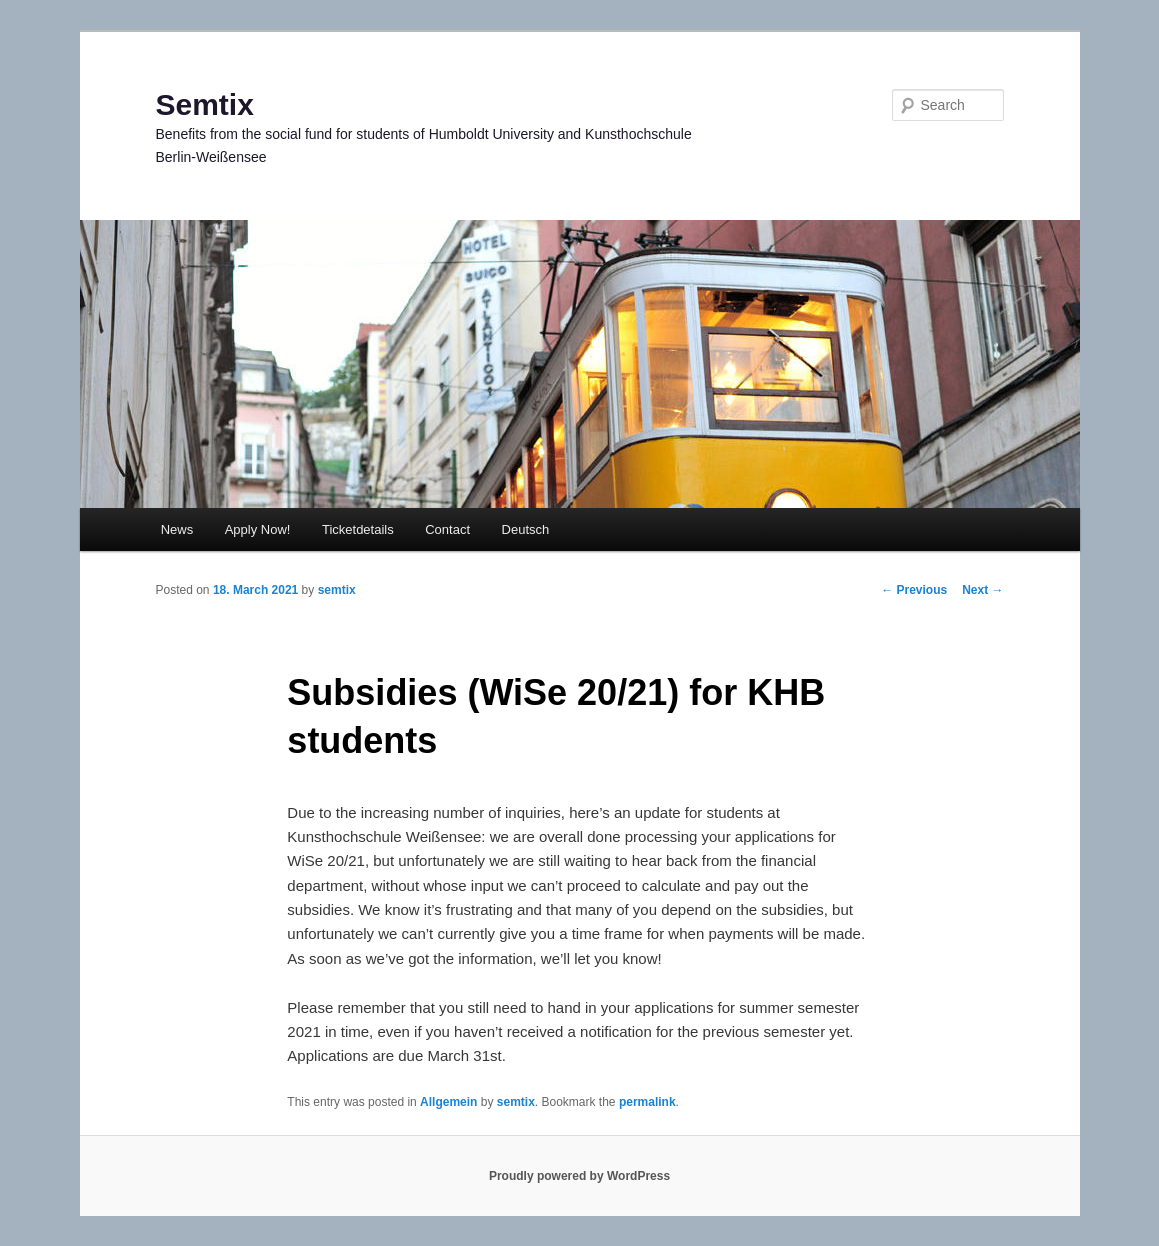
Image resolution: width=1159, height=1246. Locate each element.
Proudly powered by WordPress (579, 1176)
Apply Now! (258, 529)
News (177, 529)
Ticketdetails (358, 529)
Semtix (205, 104)
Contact (447, 529)
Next (982, 590)
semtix (337, 590)
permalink (647, 1102)
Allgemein (448, 1102)
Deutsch (526, 529)
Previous (914, 590)
